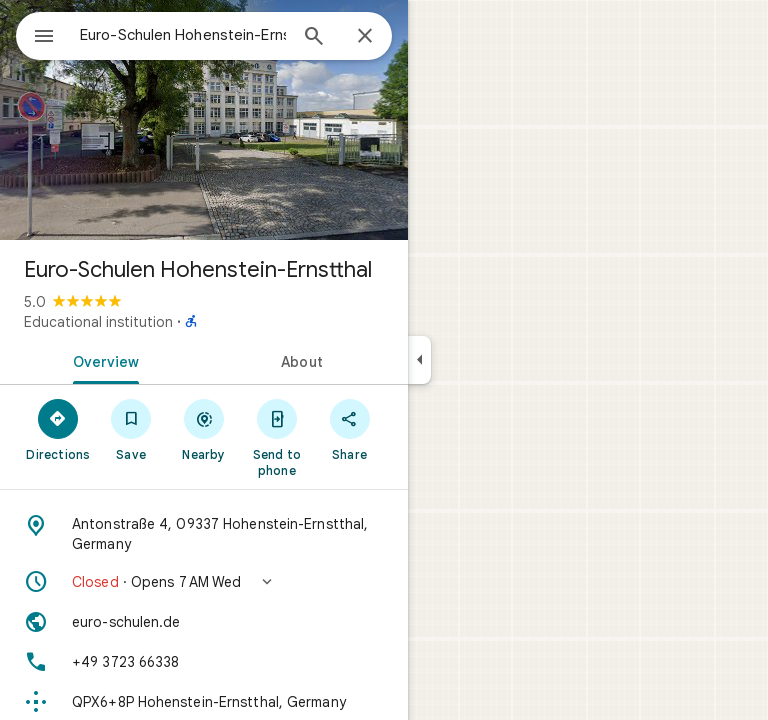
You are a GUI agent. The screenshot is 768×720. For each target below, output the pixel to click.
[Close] (365, 37)
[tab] (102, 360)
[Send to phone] (276, 437)
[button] (204, 582)
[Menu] (44, 38)
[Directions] (58, 429)
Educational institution (98, 322)
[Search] (314, 38)
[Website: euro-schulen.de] (204, 622)
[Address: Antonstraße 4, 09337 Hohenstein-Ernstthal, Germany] (204, 534)
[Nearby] (204, 429)
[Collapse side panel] (419, 360)
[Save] (131, 429)
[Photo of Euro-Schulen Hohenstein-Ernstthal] (204, 120)
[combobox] (183, 35)
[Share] (349, 429)
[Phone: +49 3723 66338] (204, 662)
